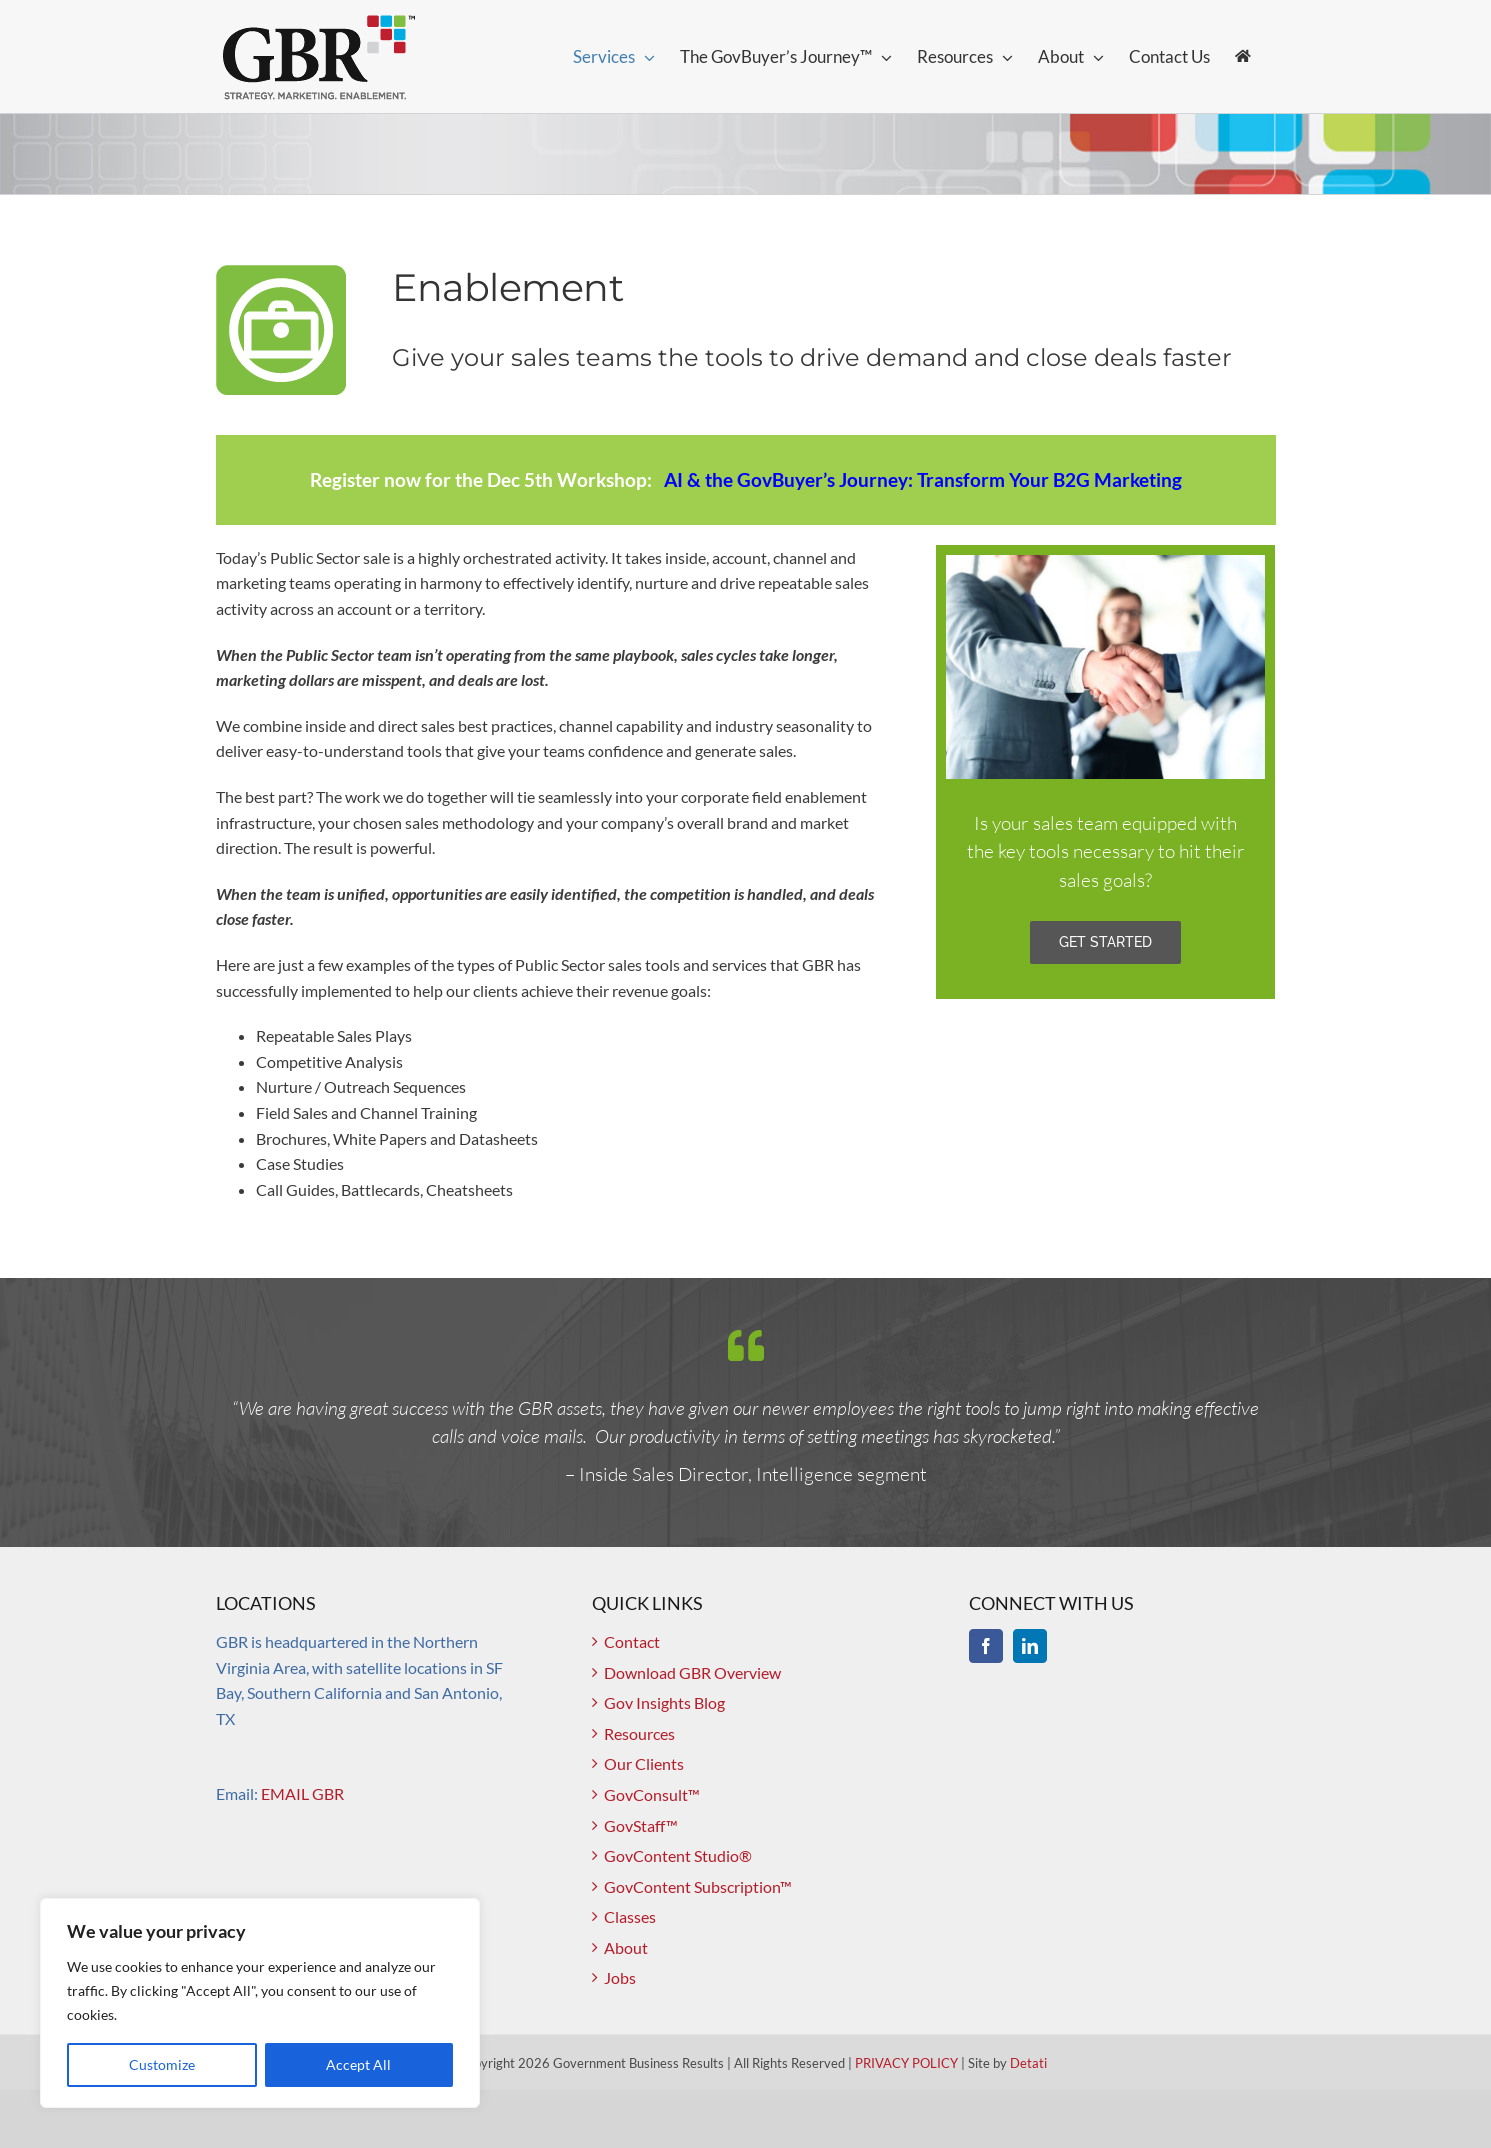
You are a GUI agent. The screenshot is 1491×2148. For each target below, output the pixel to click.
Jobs (620, 1977)
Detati (1028, 2063)
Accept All (358, 2064)
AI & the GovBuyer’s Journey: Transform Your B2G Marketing (923, 479)
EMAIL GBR (302, 1793)
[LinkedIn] (1030, 1646)
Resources (639, 1733)
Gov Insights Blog (664, 1702)
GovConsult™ (652, 1794)
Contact (632, 1641)
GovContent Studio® (678, 1855)
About (626, 1947)
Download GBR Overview (692, 1672)
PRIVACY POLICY (906, 2063)
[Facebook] (986, 1646)
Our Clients (644, 1763)
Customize (162, 2064)
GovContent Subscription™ (698, 1886)
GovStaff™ (641, 1825)
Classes (630, 1916)
